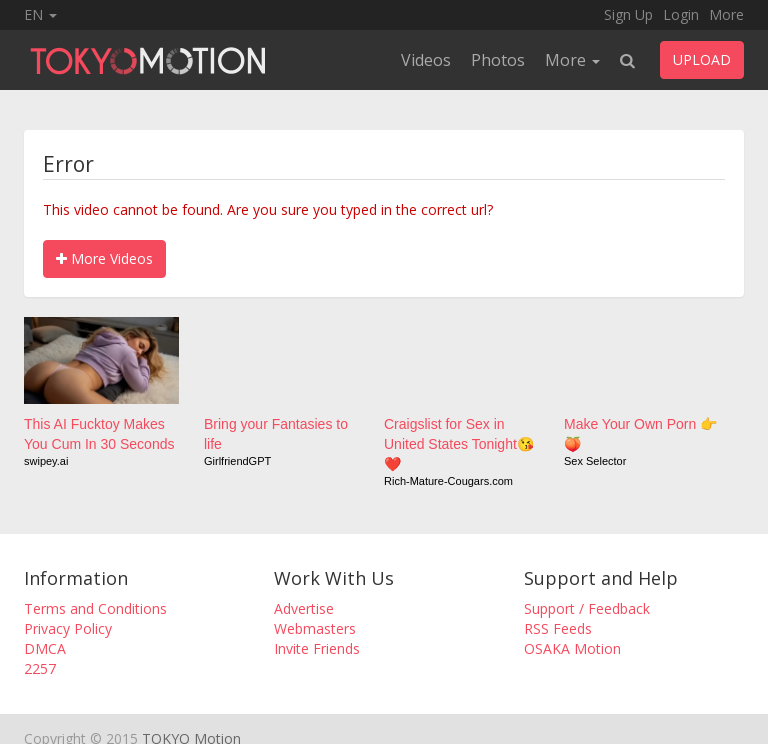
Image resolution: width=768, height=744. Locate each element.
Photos (498, 60)
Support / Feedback (587, 608)
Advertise (304, 608)
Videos (426, 60)
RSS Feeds (558, 628)
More (726, 14)
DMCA (45, 648)
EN (40, 14)
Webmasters (315, 628)
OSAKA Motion (572, 648)
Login (681, 14)
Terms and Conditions (95, 608)
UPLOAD (702, 59)
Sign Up (628, 14)
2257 (40, 668)
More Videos (104, 258)
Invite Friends (317, 648)
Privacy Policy (68, 628)
